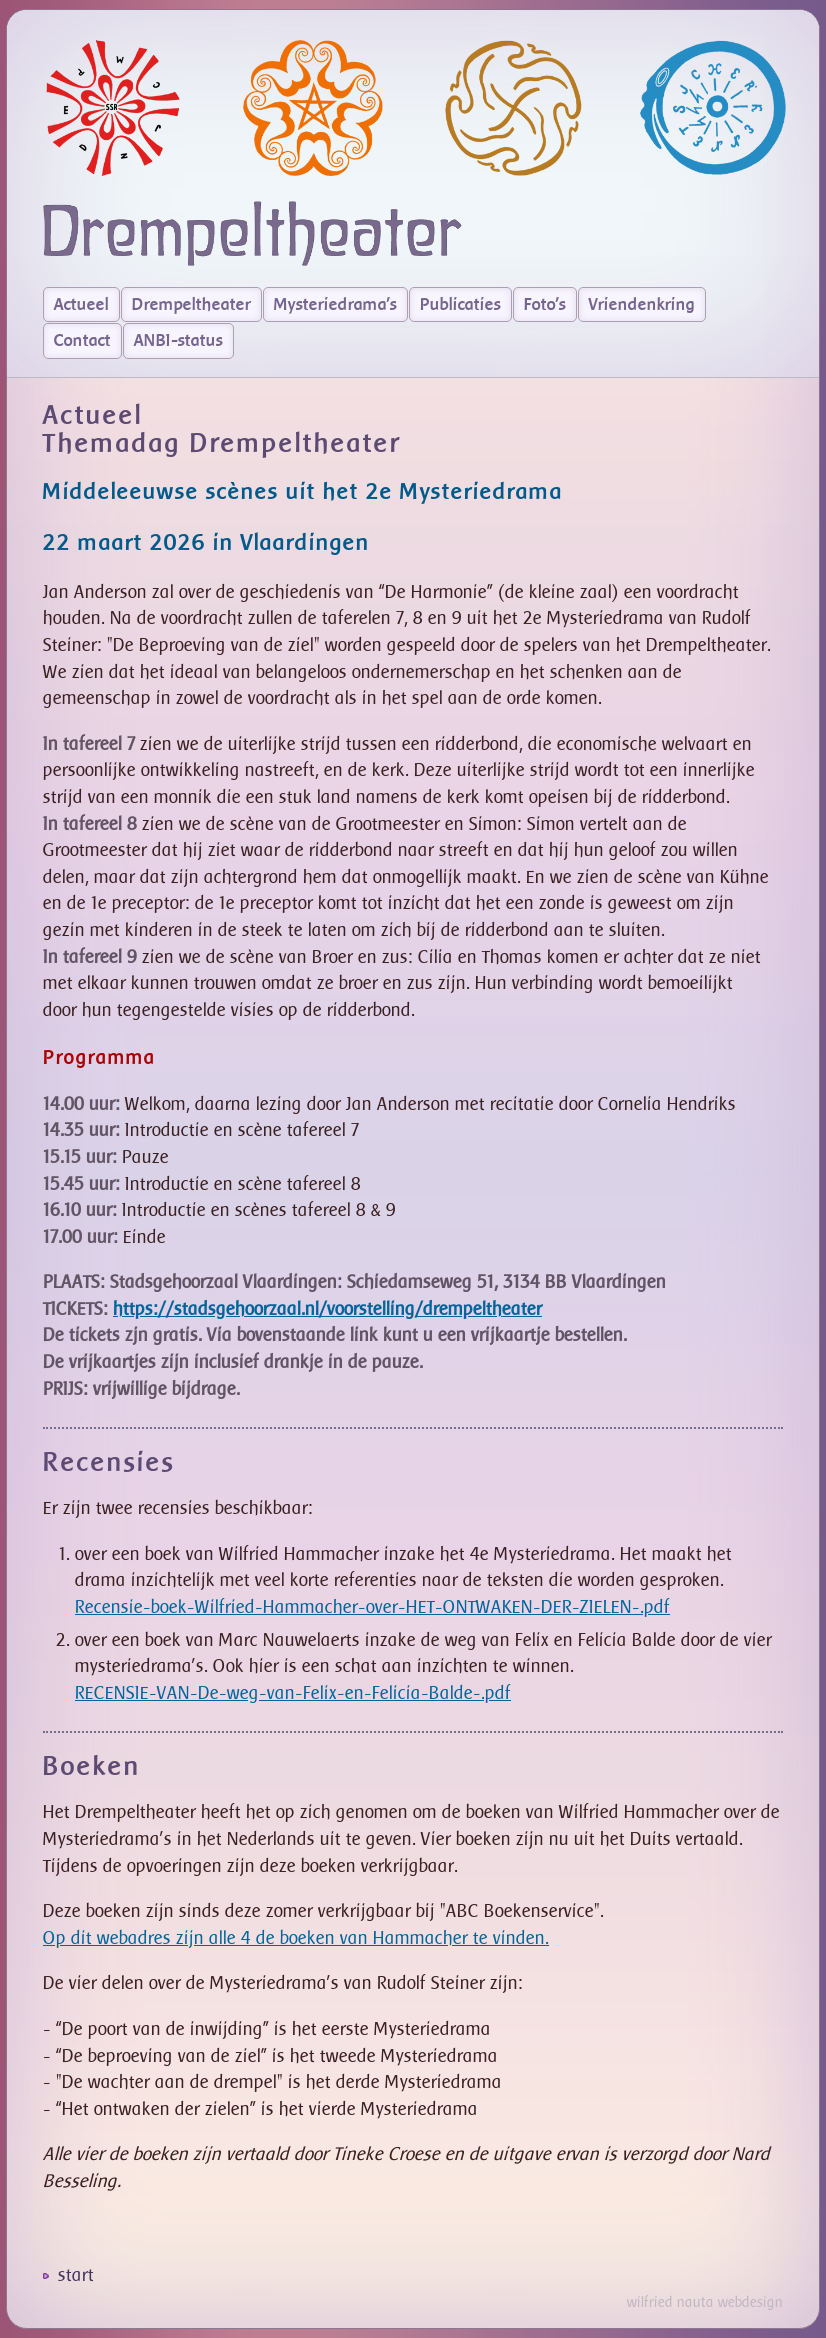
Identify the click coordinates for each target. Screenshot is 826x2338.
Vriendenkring (642, 305)
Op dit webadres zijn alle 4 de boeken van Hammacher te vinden (294, 1938)
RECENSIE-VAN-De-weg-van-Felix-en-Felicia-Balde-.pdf (293, 1693)
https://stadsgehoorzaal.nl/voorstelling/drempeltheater (327, 1309)
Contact (82, 341)
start (76, 2275)
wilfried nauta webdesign (705, 2302)
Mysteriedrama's (335, 305)
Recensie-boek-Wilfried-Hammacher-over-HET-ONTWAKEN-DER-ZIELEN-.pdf (372, 1607)
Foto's (545, 305)
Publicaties (460, 305)
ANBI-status (178, 341)
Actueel (81, 305)
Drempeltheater (191, 305)
